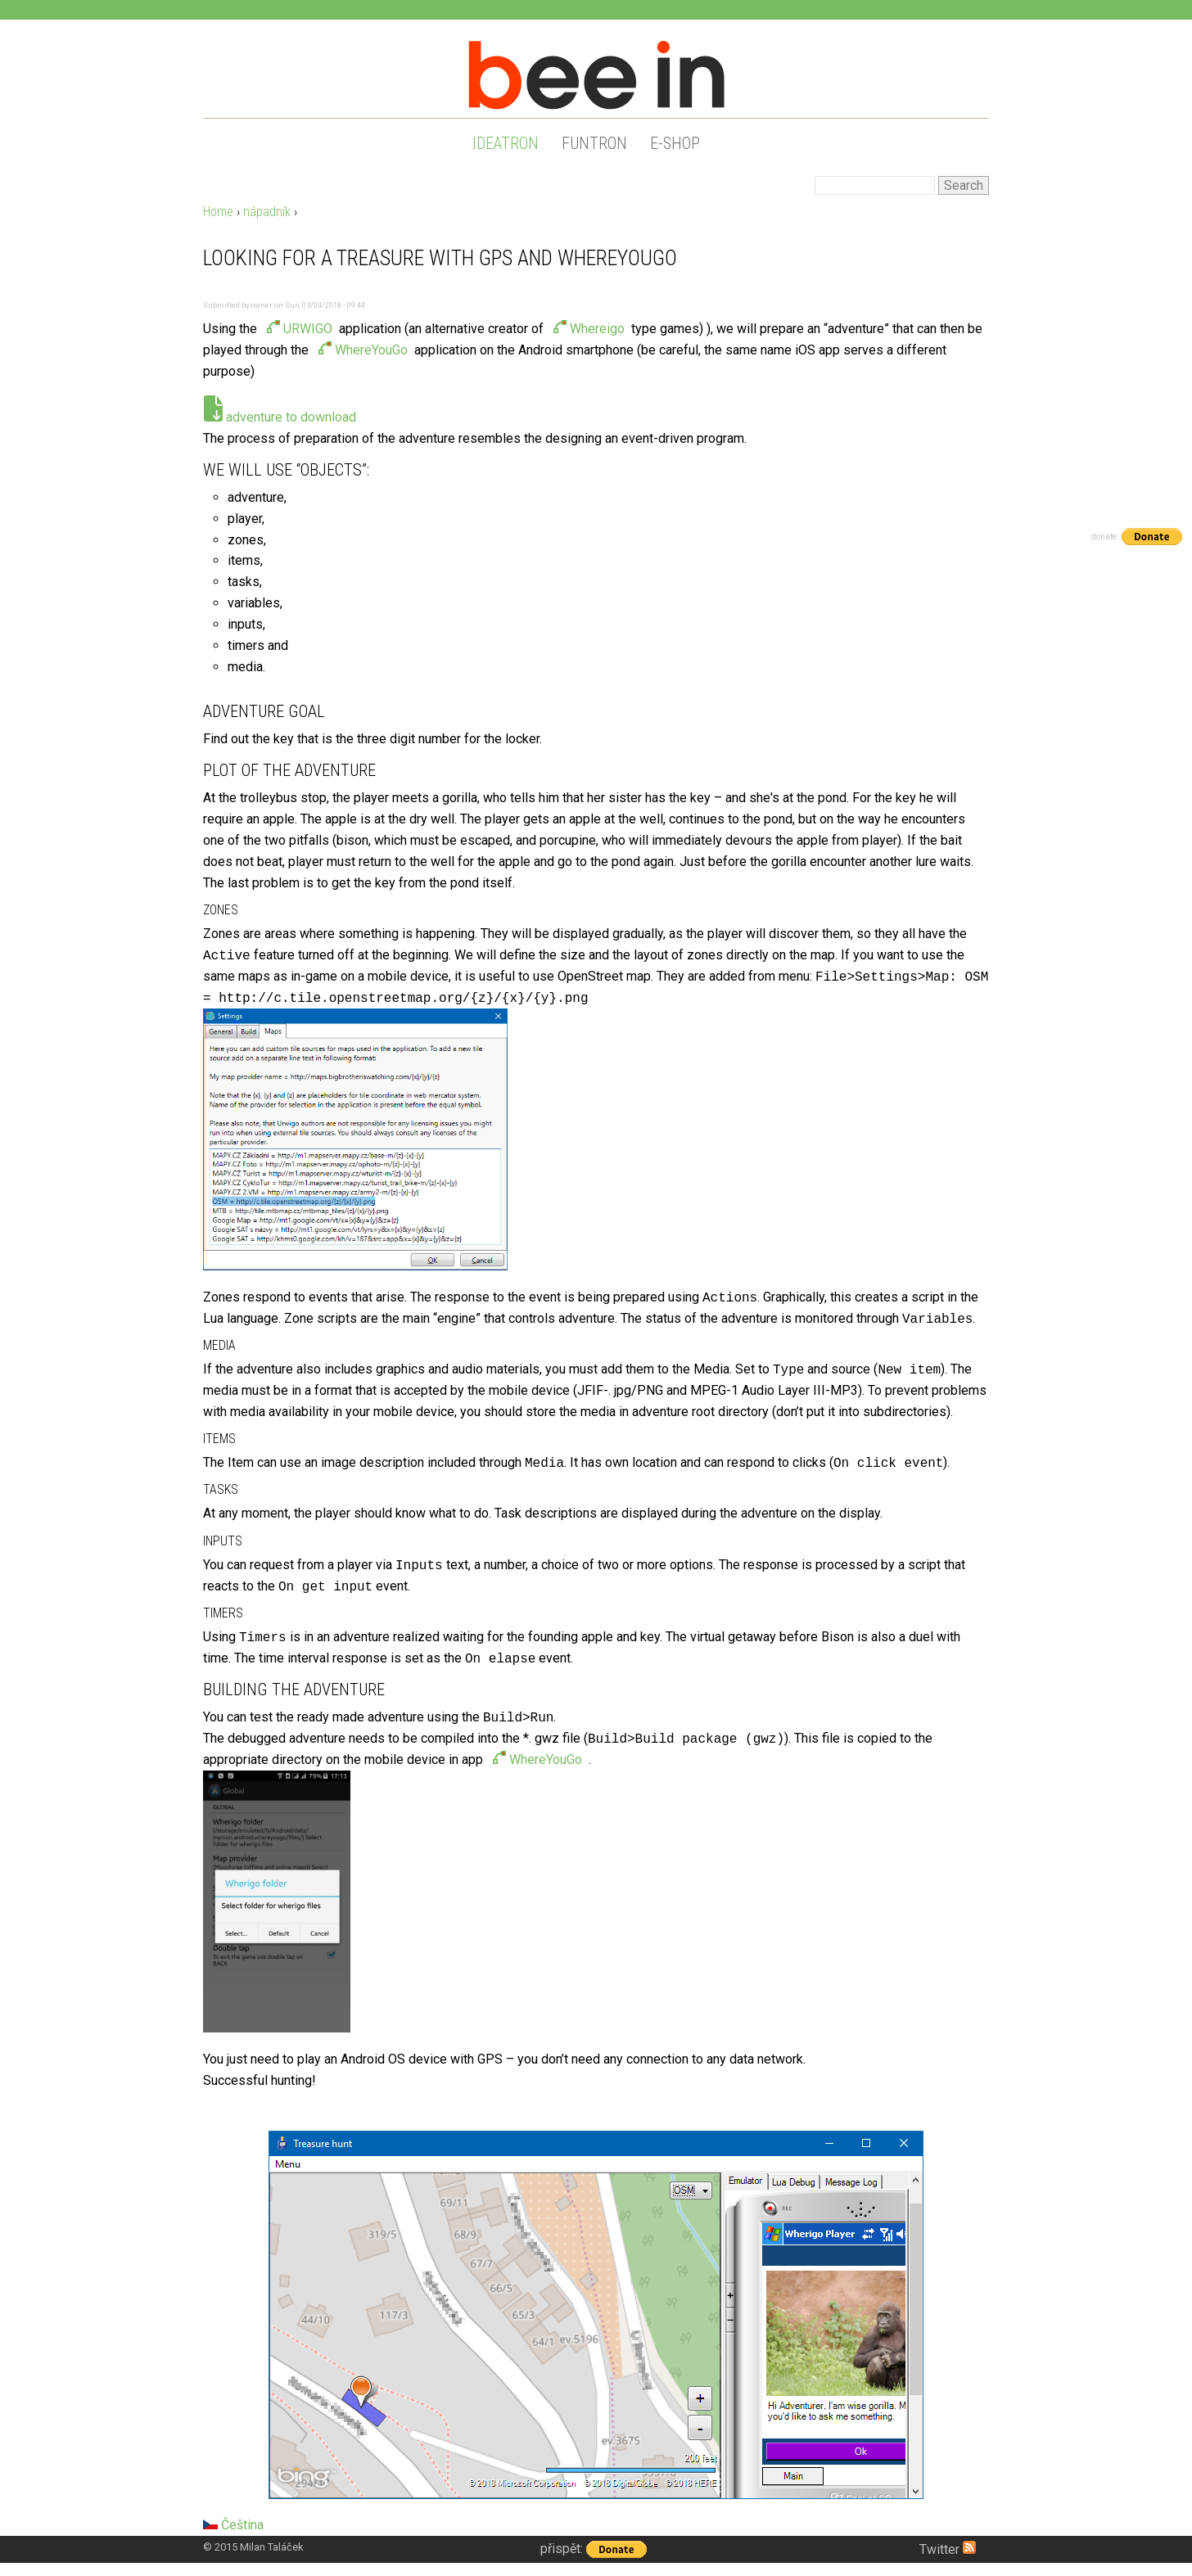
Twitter (939, 2549)
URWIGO (307, 328)
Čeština (233, 2525)
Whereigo (597, 328)
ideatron (505, 143)
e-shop (675, 143)
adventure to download (291, 417)
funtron (594, 143)
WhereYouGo (371, 350)
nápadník (267, 211)
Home (218, 211)
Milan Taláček (272, 2547)
